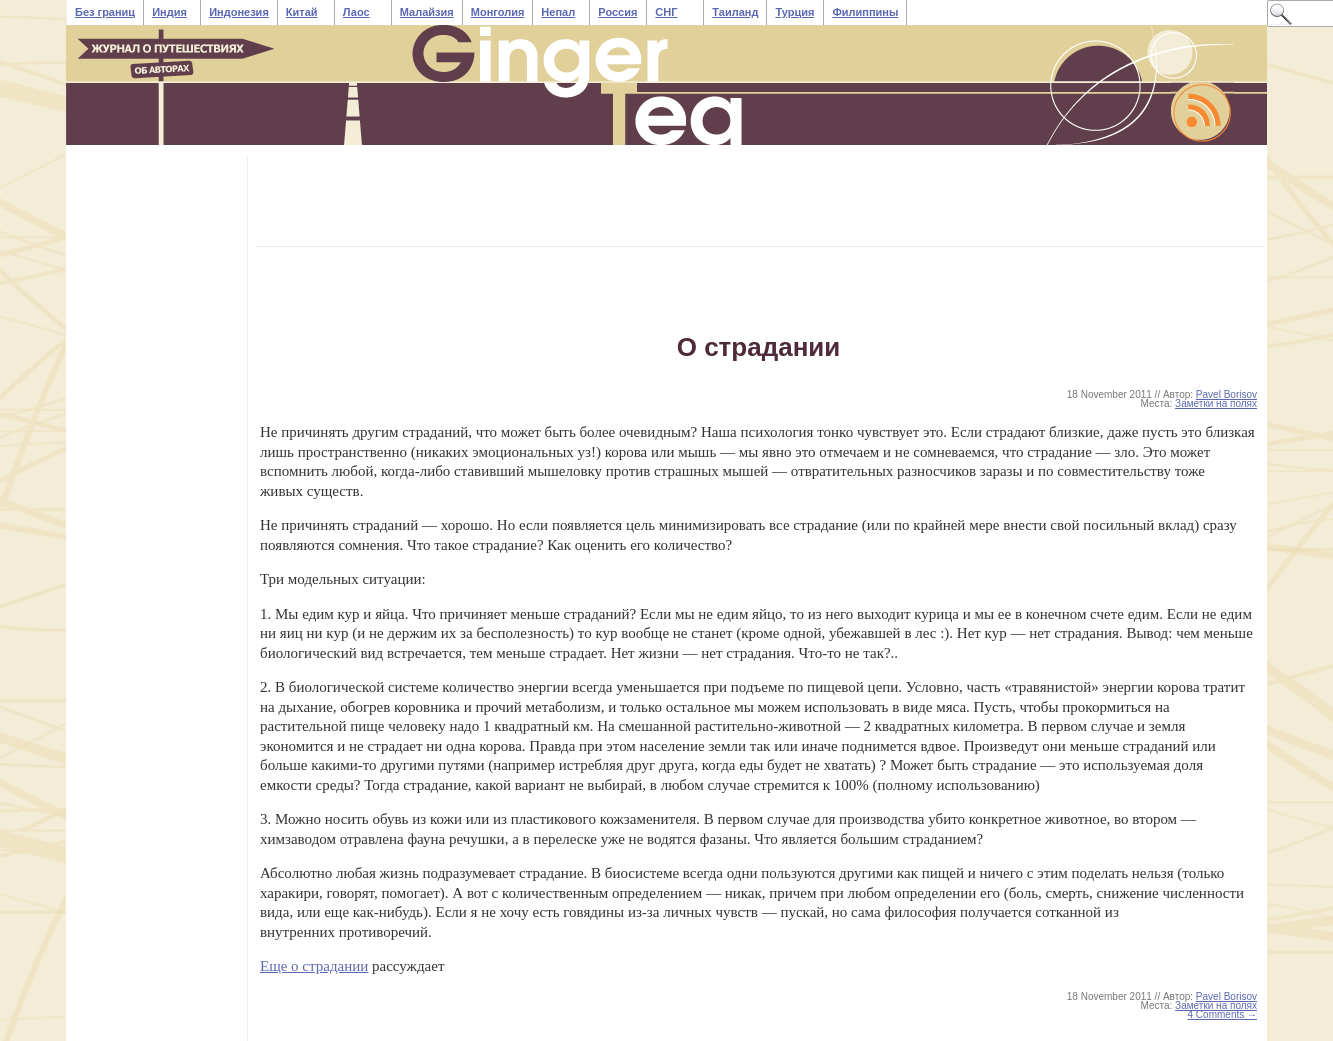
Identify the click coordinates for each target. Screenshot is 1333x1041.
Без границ (105, 12)
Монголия (498, 12)
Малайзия (427, 12)
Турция (794, 12)
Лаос (356, 12)
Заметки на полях (1216, 403)
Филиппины (865, 12)
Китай (302, 12)
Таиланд (735, 12)
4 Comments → (1222, 1014)
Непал (558, 12)
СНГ (666, 12)
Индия (169, 12)
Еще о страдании (314, 966)
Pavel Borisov (1226, 394)
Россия (617, 12)
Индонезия (239, 12)
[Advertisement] (627, 201)
